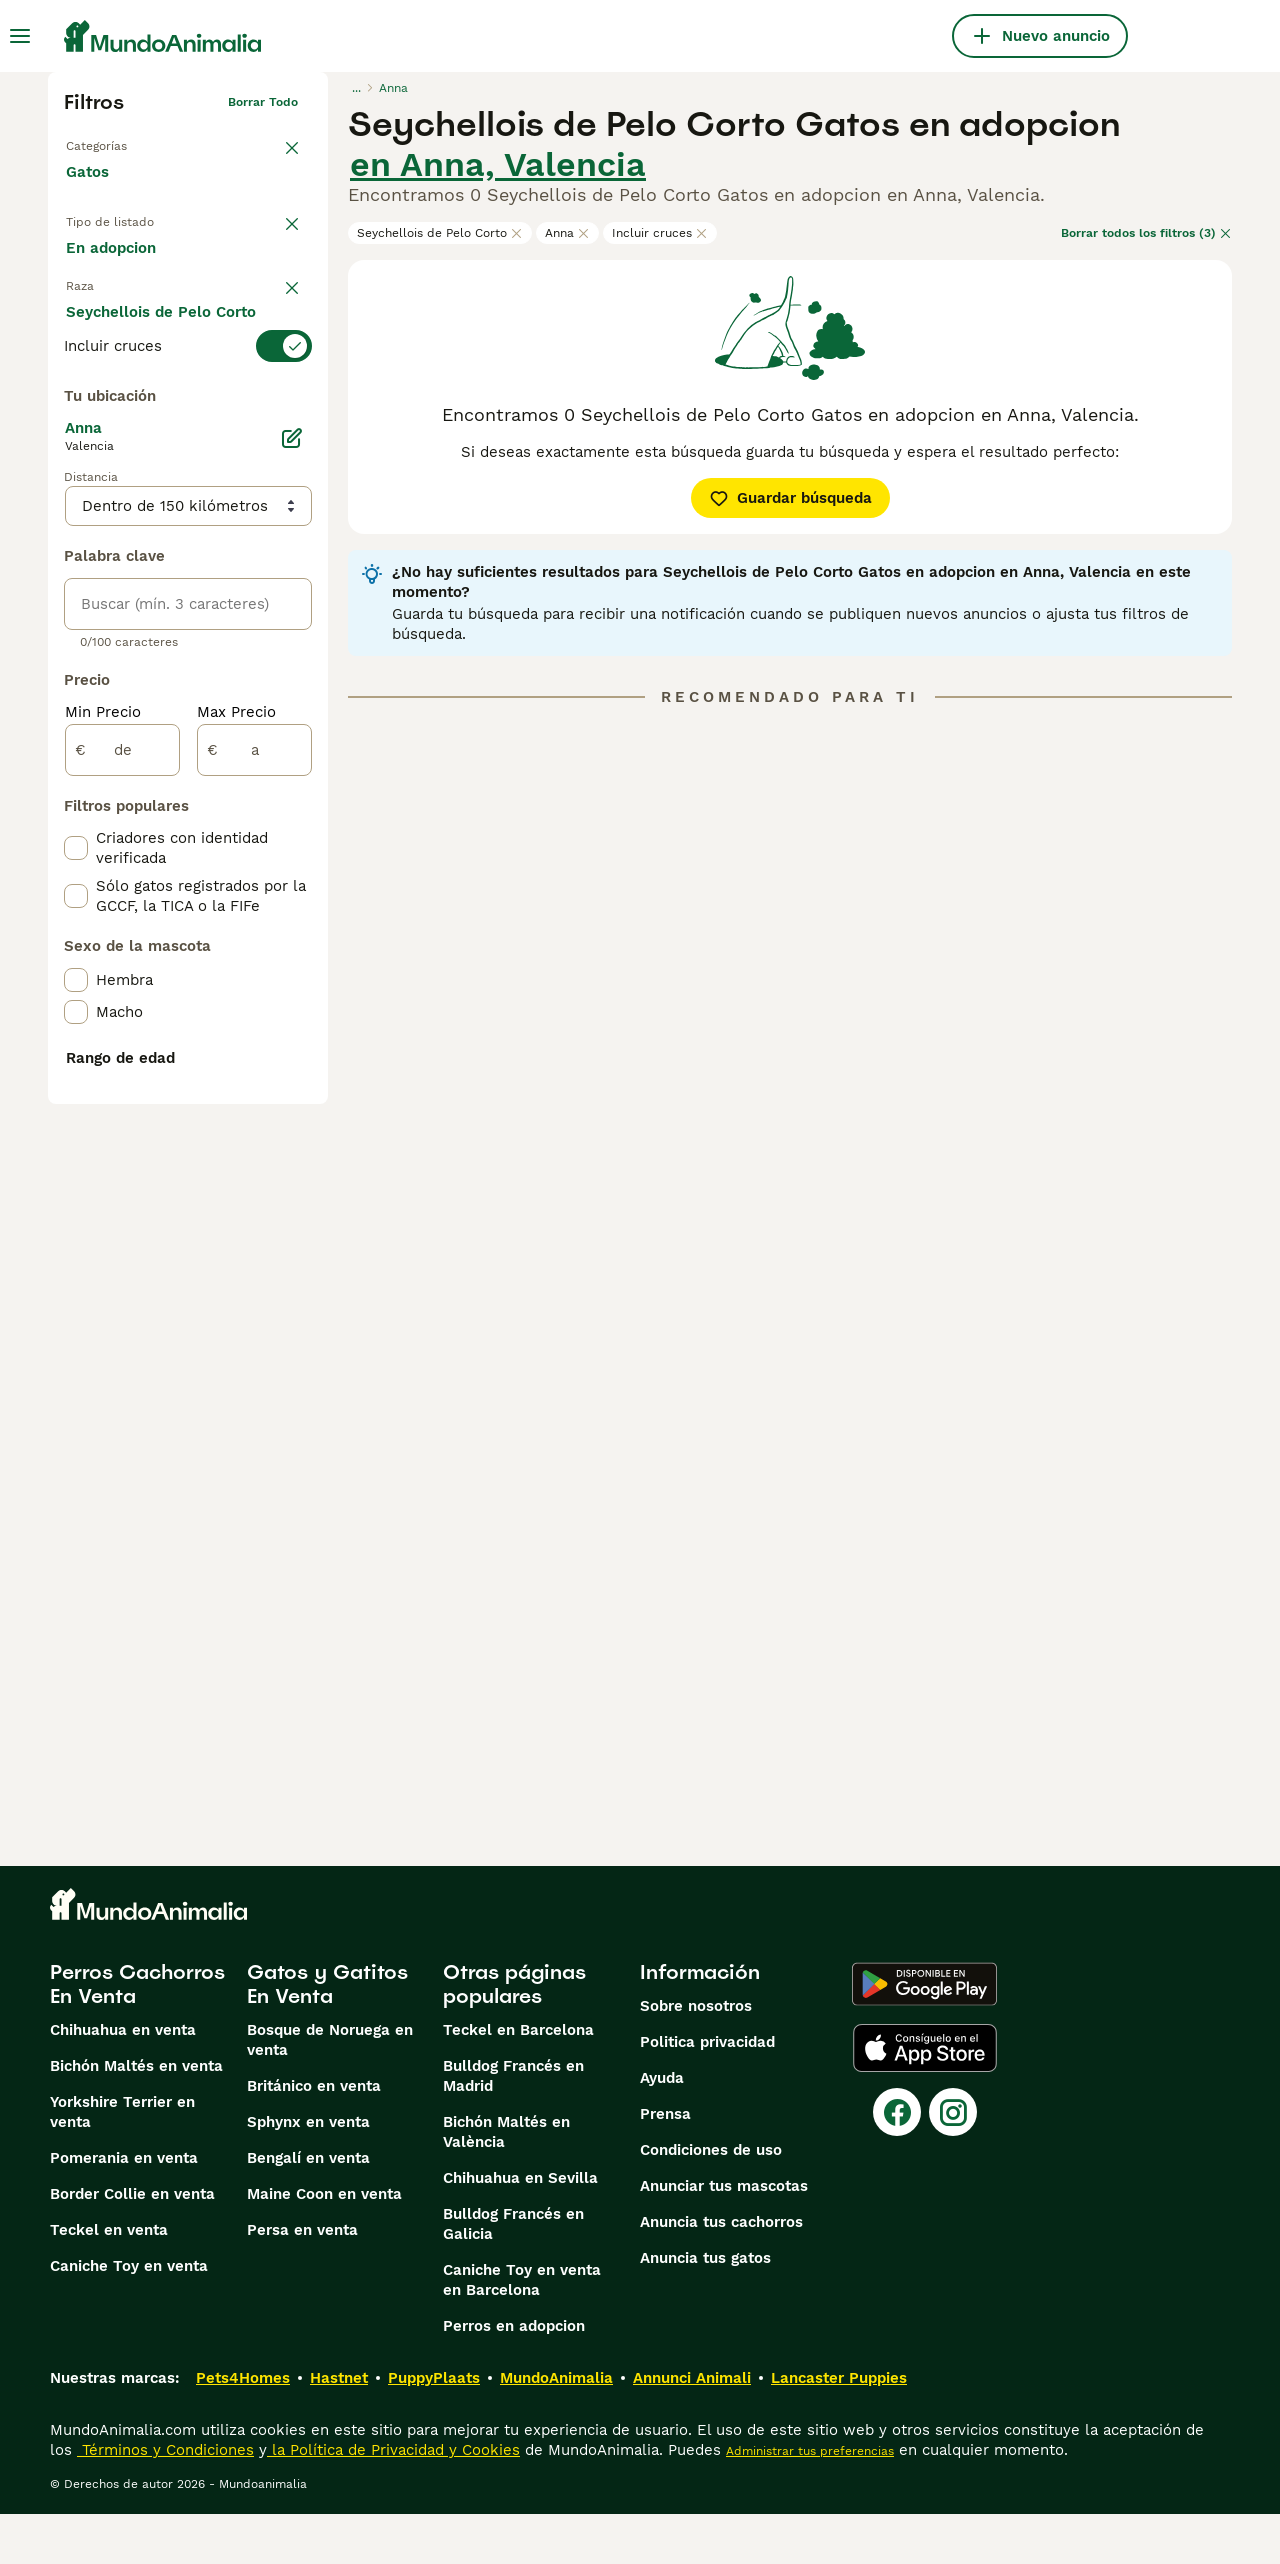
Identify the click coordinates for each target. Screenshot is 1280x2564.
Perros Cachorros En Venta (137, 2034)
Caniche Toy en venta (129, 2316)
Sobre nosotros (696, 2056)
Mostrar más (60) (145, 828)
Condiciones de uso (711, 2200)
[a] (254, 1226)
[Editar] (292, 914)
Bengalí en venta (308, 2208)
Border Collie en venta (132, 2244)
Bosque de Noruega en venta (330, 2090)
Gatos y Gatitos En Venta (327, 2034)
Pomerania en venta (124, 2208)
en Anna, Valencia (498, 164)
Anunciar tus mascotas (724, 2236)
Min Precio (103, 1188)
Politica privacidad (707, 2092)
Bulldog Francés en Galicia (513, 2274)
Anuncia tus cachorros (721, 2272)
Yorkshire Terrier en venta (122, 2162)
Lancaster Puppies (839, 2428)
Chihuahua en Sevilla (520, 2228)
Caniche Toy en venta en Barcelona (522, 2330)
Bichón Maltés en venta (136, 2116)
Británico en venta (314, 2136)
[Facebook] (897, 2162)
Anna (567, 233)
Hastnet (339, 2428)
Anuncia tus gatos (705, 2308)
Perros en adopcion (514, 2376)
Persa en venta (302, 2280)
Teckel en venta (109, 2280)
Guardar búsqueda (790, 498)
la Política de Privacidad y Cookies (393, 2500)
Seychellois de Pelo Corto (440, 233)
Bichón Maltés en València (506, 2182)
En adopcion (236, 268)
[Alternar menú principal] (20, 36)
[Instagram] (953, 2162)
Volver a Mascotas (120, 142)
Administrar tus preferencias (810, 2501)
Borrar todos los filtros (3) (1146, 233)
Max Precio (236, 1188)
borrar (279, 370)
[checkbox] (76, 510)
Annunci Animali (692, 2428)
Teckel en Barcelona (518, 2080)
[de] (122, 1226)
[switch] (188, 410)
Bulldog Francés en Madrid (513, 2126)
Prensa (665, 2164)
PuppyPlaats (434, 2428)
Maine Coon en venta (324, 2244)
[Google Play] (924, 2034)
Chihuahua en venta (123, 2080)
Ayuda (662, 2128)
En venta (114, 268)
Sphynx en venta (308, 2172)
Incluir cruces (660, 233)
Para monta (125, 316)
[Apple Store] (925, 2098)
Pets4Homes (243, 2428)
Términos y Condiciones (165, 2500)
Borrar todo (263, 102)
